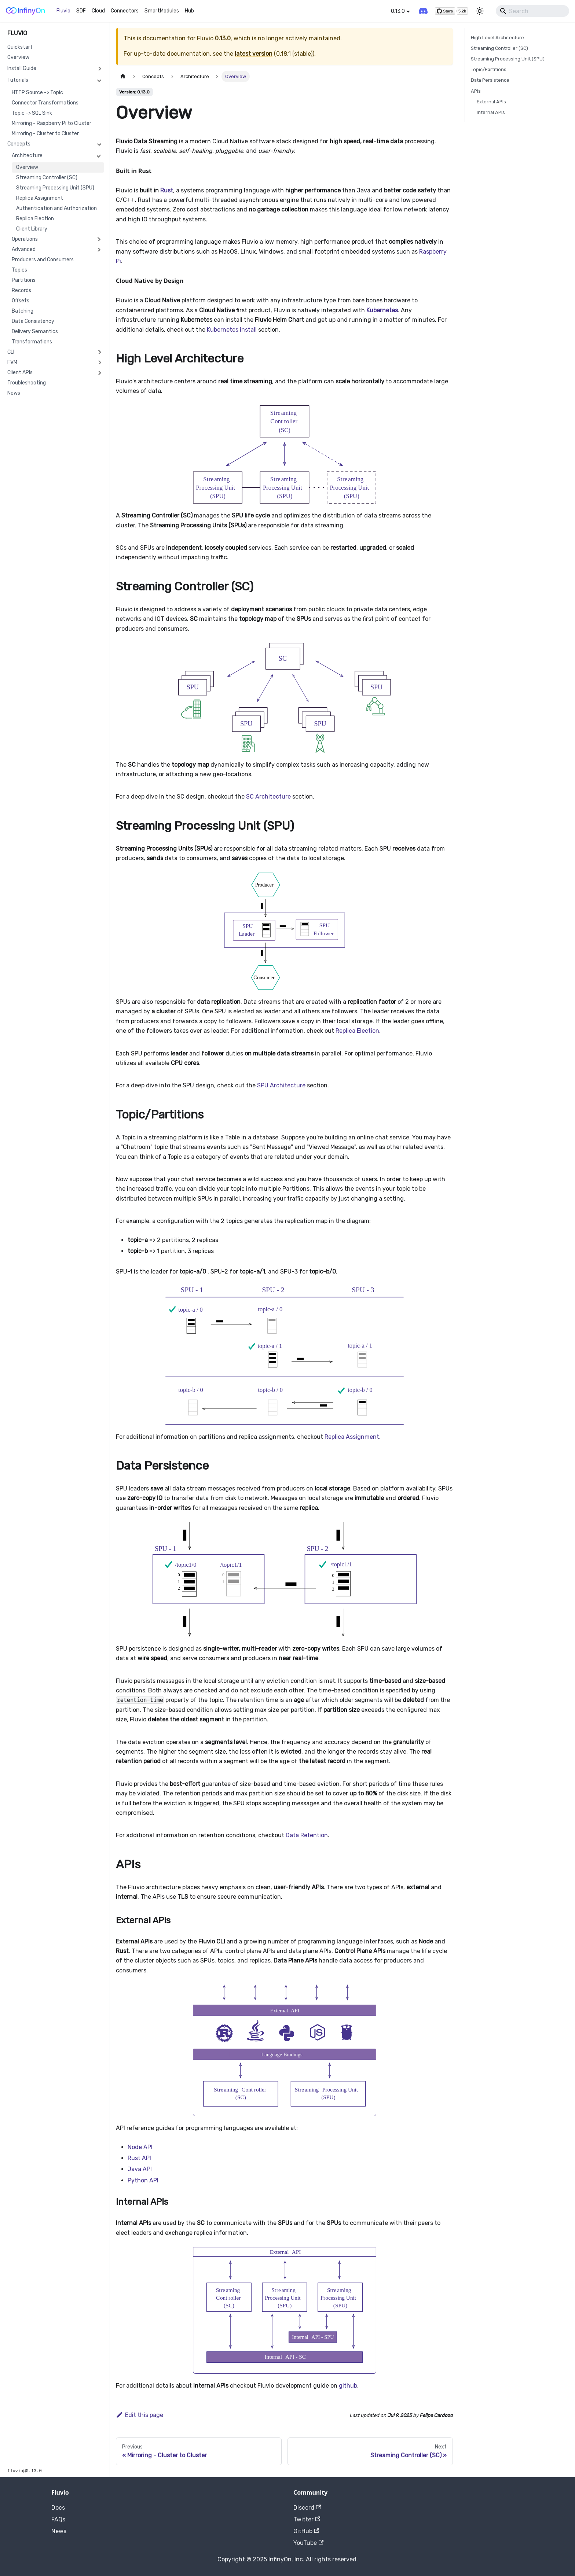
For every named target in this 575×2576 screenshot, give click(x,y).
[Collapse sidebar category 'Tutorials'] (99, 80)
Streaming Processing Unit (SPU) (55, 188)
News (13, 393)
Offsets (20, 301)
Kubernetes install (232, 329)
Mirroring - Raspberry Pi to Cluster (51, 123)
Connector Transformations (45, 103)
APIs (476, 91)
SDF (81, 11)
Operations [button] (25, 239)
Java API (140, 2169)
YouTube (308, 2542)
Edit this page (139, 2414)
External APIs (491, 101)
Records (21, 290)
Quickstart (20, 47)
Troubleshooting (26, 383)
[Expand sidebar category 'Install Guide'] (99, 68)
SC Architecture (268, 796)
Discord (307, 2507)
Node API (140, 2147)
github (348, 2385)
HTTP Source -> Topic (37, 92)
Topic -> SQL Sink (32, 113)
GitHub (306, 2531)
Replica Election (35, 218)
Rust (166, 190)
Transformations (32, 342)
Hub (189, 11)
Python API (143, 2180)
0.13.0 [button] (398, 11)
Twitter (306, 2519)
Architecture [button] (27, 155)
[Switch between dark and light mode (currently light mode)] (480, 11)
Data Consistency (33, 321)
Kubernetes (382, 310)
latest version (253, 53)
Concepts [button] (18, 144)
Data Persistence (490, 80)
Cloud (98, 11)
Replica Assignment (39, 198)
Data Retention (307, 1835)
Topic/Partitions (488, 69)
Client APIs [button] (20, 372)
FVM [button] (12, 362)
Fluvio (63, 11)
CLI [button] (10, 352)
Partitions (24, 280)
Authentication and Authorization (56, 208)
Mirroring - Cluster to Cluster (45, 133)
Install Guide (21, 68)
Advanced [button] (24, 249)
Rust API (139, 2158)
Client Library (31, 229)
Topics (19, 270)
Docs (58, 2507)
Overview (18, 57)
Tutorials (17, 80)
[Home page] (123, 76)
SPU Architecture (281, 1085)
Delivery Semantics (35, 331)
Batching (22, 311)
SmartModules (161, 11)
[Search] (532, 11)
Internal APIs (491, 112)
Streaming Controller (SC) (46, 177)
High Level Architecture (497, 37)
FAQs (58, 2519)
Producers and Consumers (43, 260)
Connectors (125, 11)
